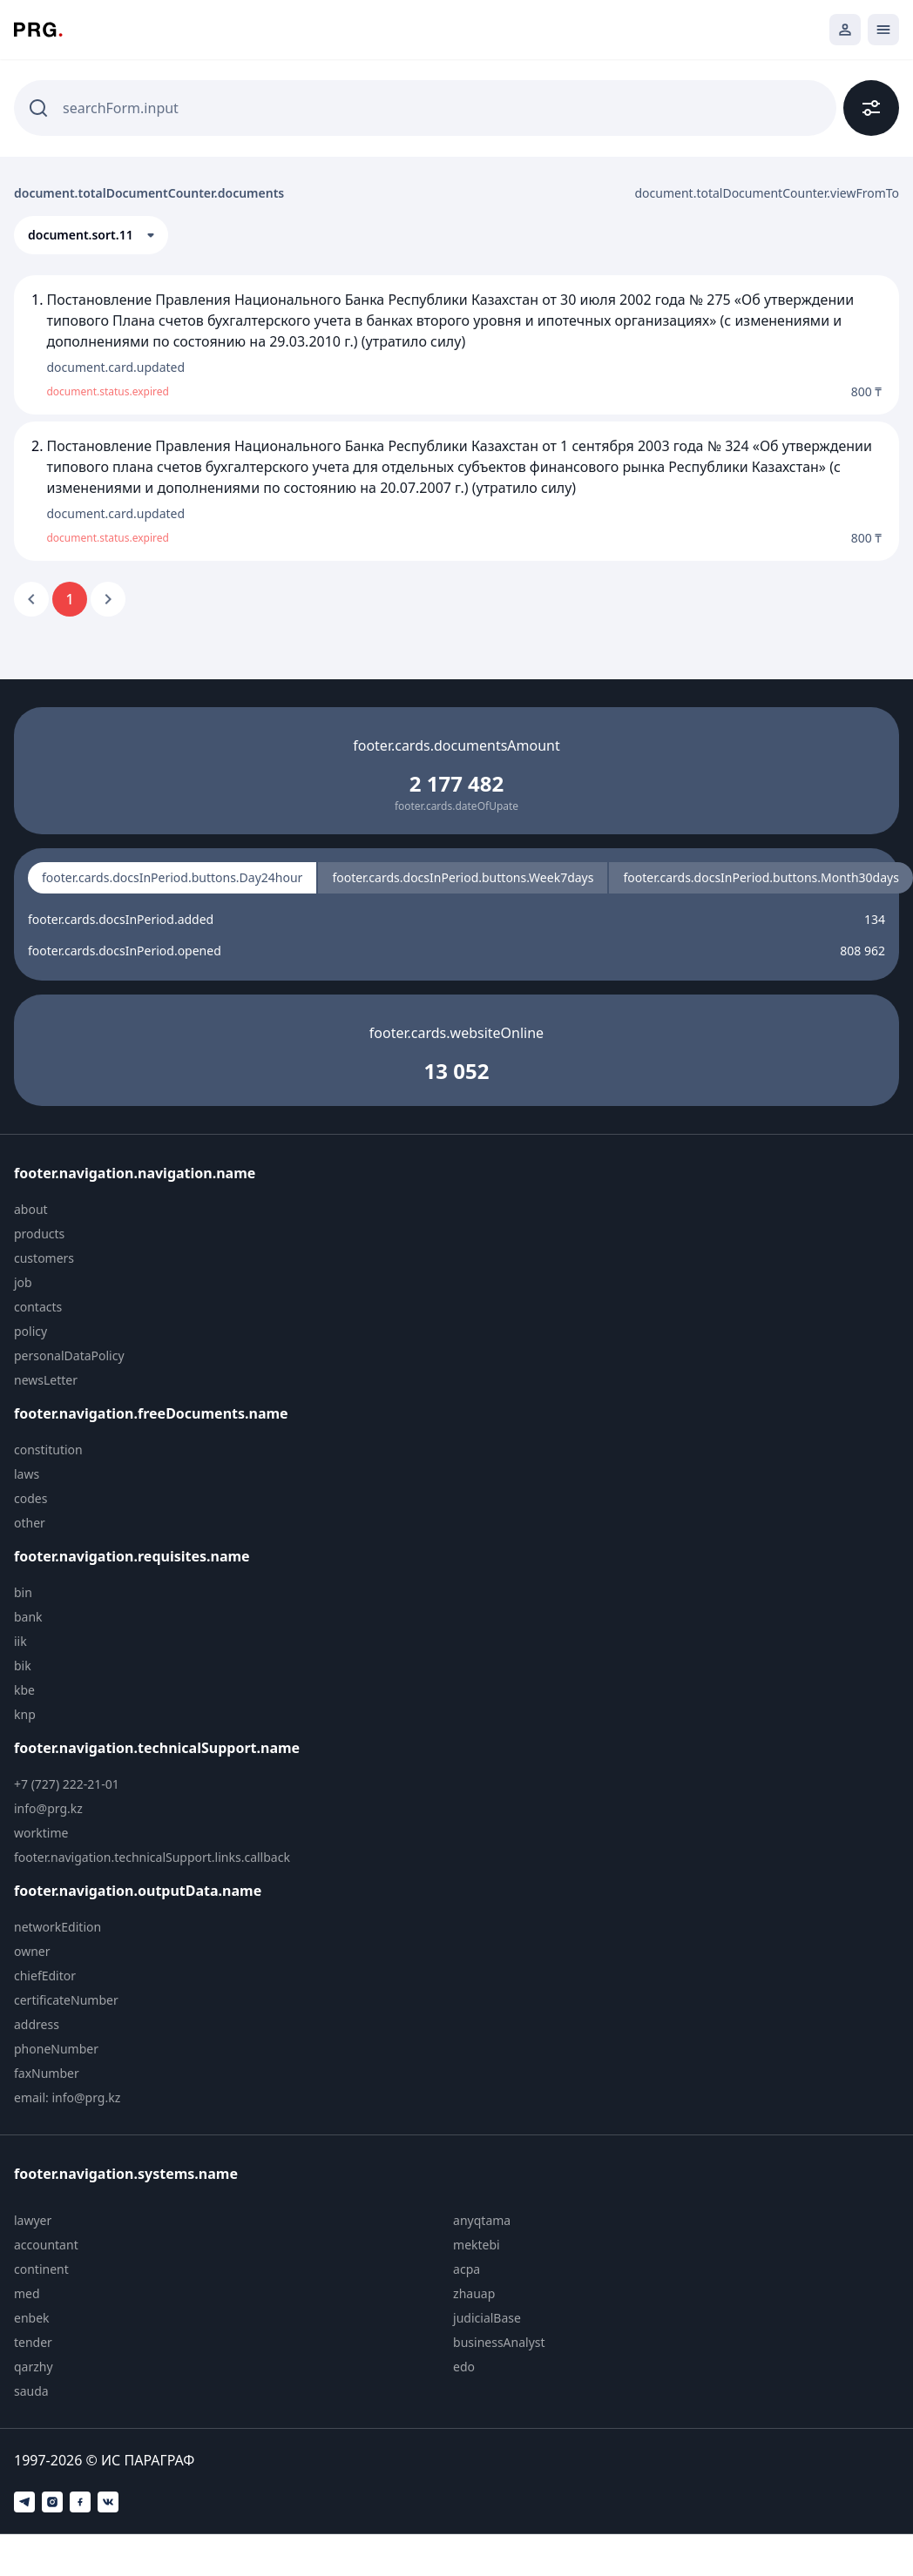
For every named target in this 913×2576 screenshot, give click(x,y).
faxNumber (46, 2073)
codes (30, 1498)
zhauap (474, 2293)
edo (464, 2366)
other (29, 1522)
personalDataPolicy (69, 1355)
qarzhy (33, 2366)
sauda (31, 2391)
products (39, 1233)
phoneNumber (56, 2048)
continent (41, 2269)
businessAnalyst (499, 2342)
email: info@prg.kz (67, 2097)
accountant (46, 2244)
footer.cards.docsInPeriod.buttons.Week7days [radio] (462, 877)
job (23, 1282)
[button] (91, 235)
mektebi (476, 2244)
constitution (48, 1449)
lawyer (32, 2220)
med (27, 2293)
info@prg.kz (48, 1808)
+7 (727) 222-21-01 (66, 1784)
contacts (38, 1306)
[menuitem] (163, 1209)
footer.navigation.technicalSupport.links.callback (152, 1857)
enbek (32, 2318)
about (31, 1209)
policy (30, 1331)
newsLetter (46, 1380)
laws (26, 1474)
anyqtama (482, 2220)
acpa (466, 2269)
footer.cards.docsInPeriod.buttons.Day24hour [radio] (172, 877)
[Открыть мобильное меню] (883, 29)
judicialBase (487, 2318)
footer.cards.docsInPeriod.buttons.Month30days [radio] (760, 877)
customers (44, 1258)
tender (33, 2342)
